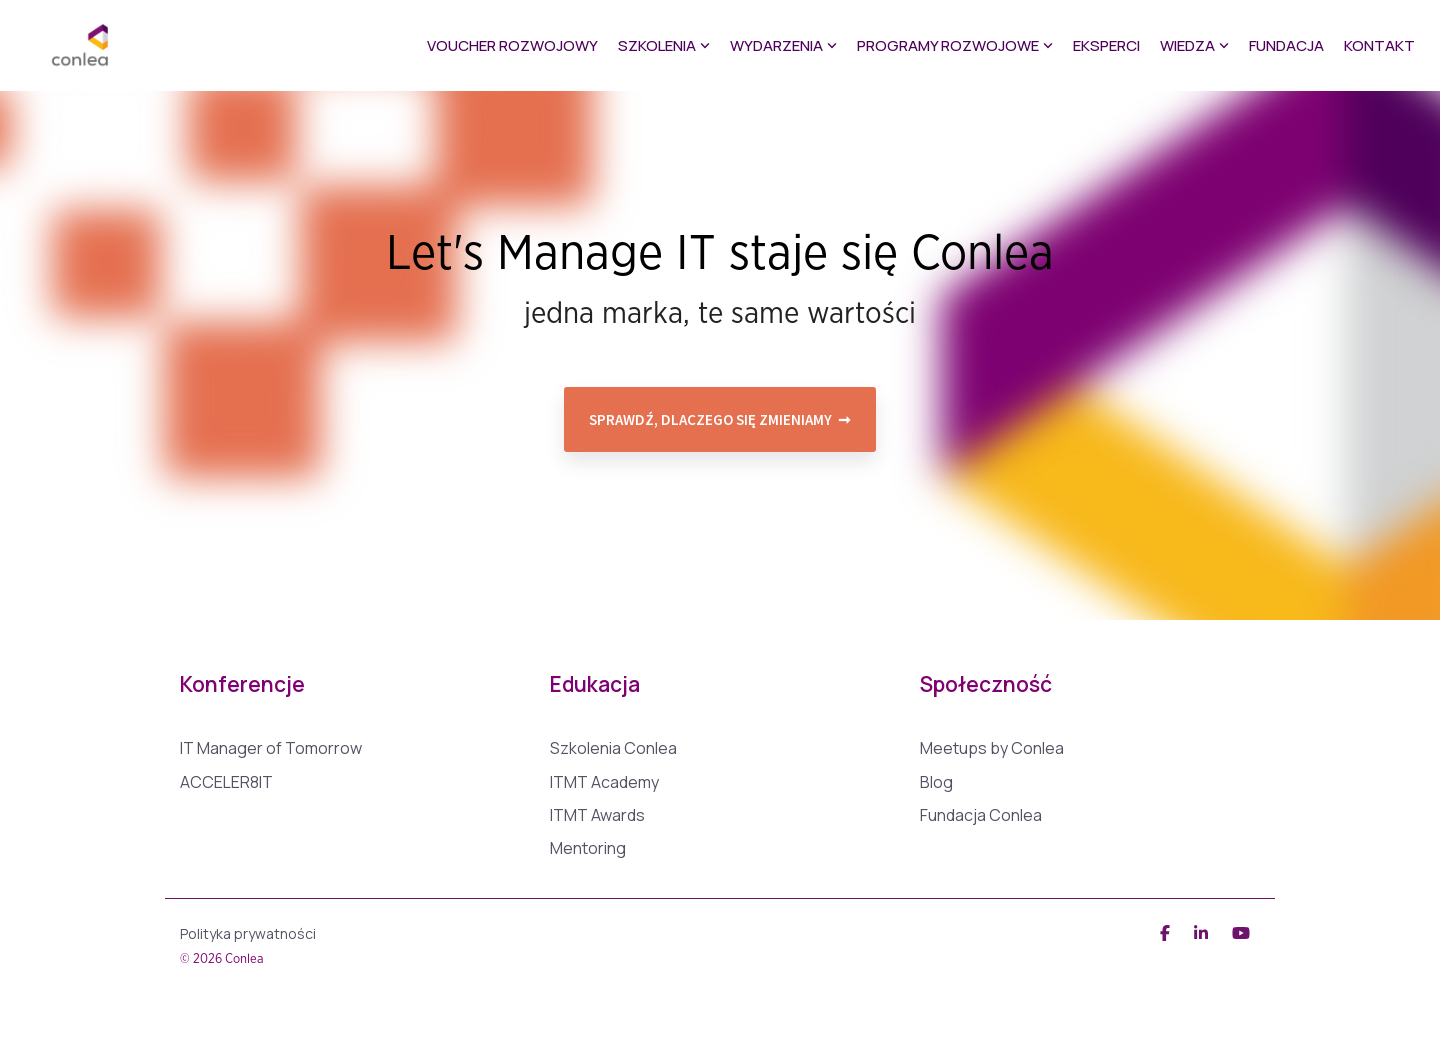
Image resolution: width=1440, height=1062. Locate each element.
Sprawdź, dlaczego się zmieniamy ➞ (720, 419)
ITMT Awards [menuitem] (597, 815)
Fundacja (1286, 45)
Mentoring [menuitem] (588, 848)
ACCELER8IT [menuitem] (226, 782)
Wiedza (1194, 45)
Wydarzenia (783, 45)
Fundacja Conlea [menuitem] (981, 815)
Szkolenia (664, 45)
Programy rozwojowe (955, 45)
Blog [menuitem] (936, 782)
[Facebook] (1167, 931)
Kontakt (1379, 45)
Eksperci (1106, 45)
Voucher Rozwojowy (512, 45)
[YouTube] (1241, 931)
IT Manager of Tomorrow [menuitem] (271, 748)
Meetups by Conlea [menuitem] (992, 748)
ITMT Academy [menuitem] (604, 782)
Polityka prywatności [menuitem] (248, 933)
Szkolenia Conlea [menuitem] (613, 748)
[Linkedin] (1203, 931)
